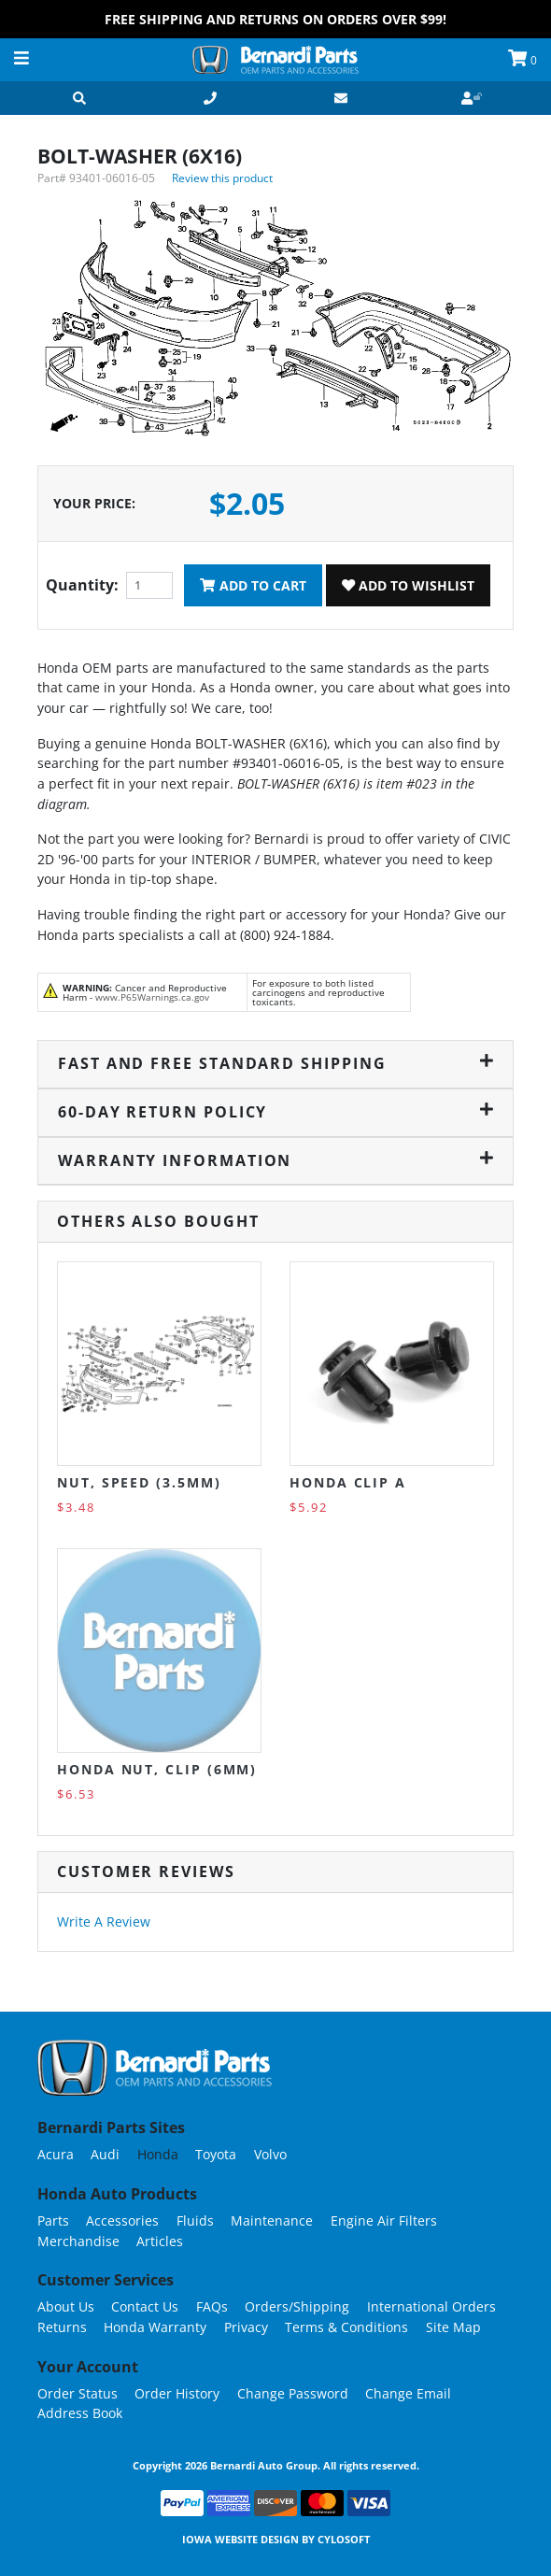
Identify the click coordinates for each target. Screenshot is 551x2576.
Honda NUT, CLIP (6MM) (157, 1769)
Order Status (77, 2393)
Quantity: (82, 584)
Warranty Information (275, 1160)
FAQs (212, 2306)
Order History (176, 2393)
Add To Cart (252, 585)
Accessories (122, 2220)
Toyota (215, 2154)
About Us (65, 2306)
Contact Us (144, 2306)
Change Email (408, 2393)
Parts (53, 2220)
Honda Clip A (348, 1482)
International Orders (431, 2306)
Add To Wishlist (408, 585)
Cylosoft (344, 2539)
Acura (55, 2154)
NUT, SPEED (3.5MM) (139, 1482)
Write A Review (103, 1921)
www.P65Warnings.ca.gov (152, 996)
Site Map (453, 2327)
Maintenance (272, 2220)
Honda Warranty (155, 2327)
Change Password (292, 2393)
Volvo (270, 2154)
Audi (105, 2154)
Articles (159, 2241)
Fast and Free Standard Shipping (275, 1063)
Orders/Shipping (297, 2306)
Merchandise (78, 2241)
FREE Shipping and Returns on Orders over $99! (275, 19)
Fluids (195, 2220)
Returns (62, 2327)
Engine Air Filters (384, 2220)
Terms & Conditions (346, 2327)
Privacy (246, 2327)
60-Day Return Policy (275, 1112)
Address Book (79, 2413)
